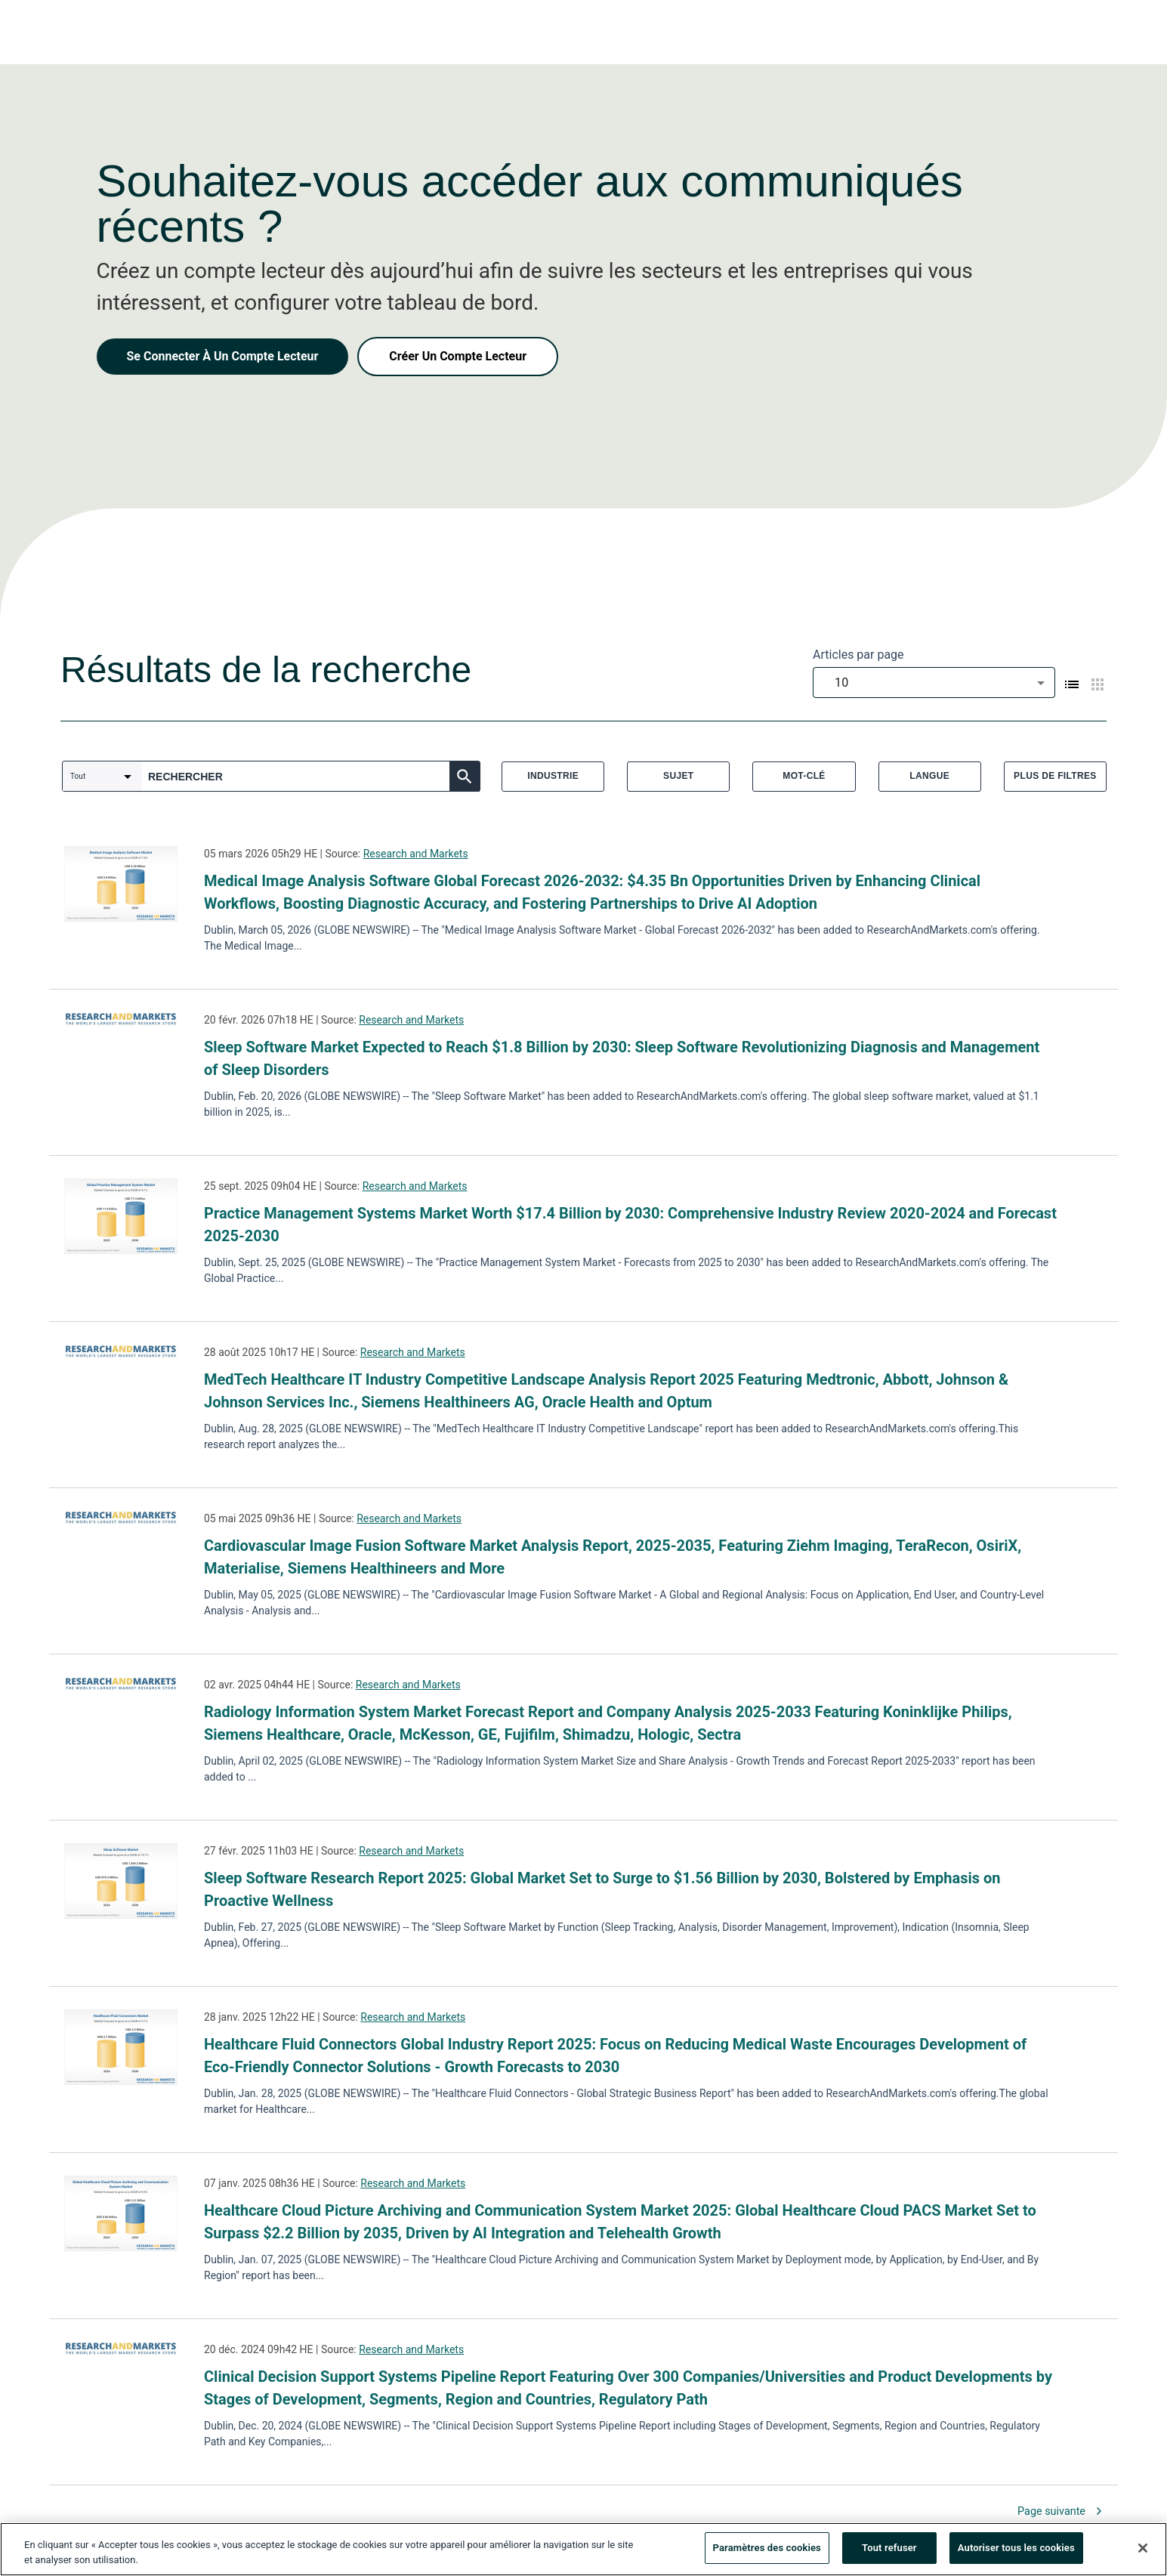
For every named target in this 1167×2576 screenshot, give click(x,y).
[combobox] (934, 682)
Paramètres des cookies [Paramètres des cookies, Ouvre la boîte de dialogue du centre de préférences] (767, 2552)
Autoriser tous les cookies (1016, 2552)
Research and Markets (415, 854)
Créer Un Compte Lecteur (457, 356)
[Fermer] (1142, 2551)
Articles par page (858, 654)
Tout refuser (889, 2552)
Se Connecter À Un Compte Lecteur (223, 356)
